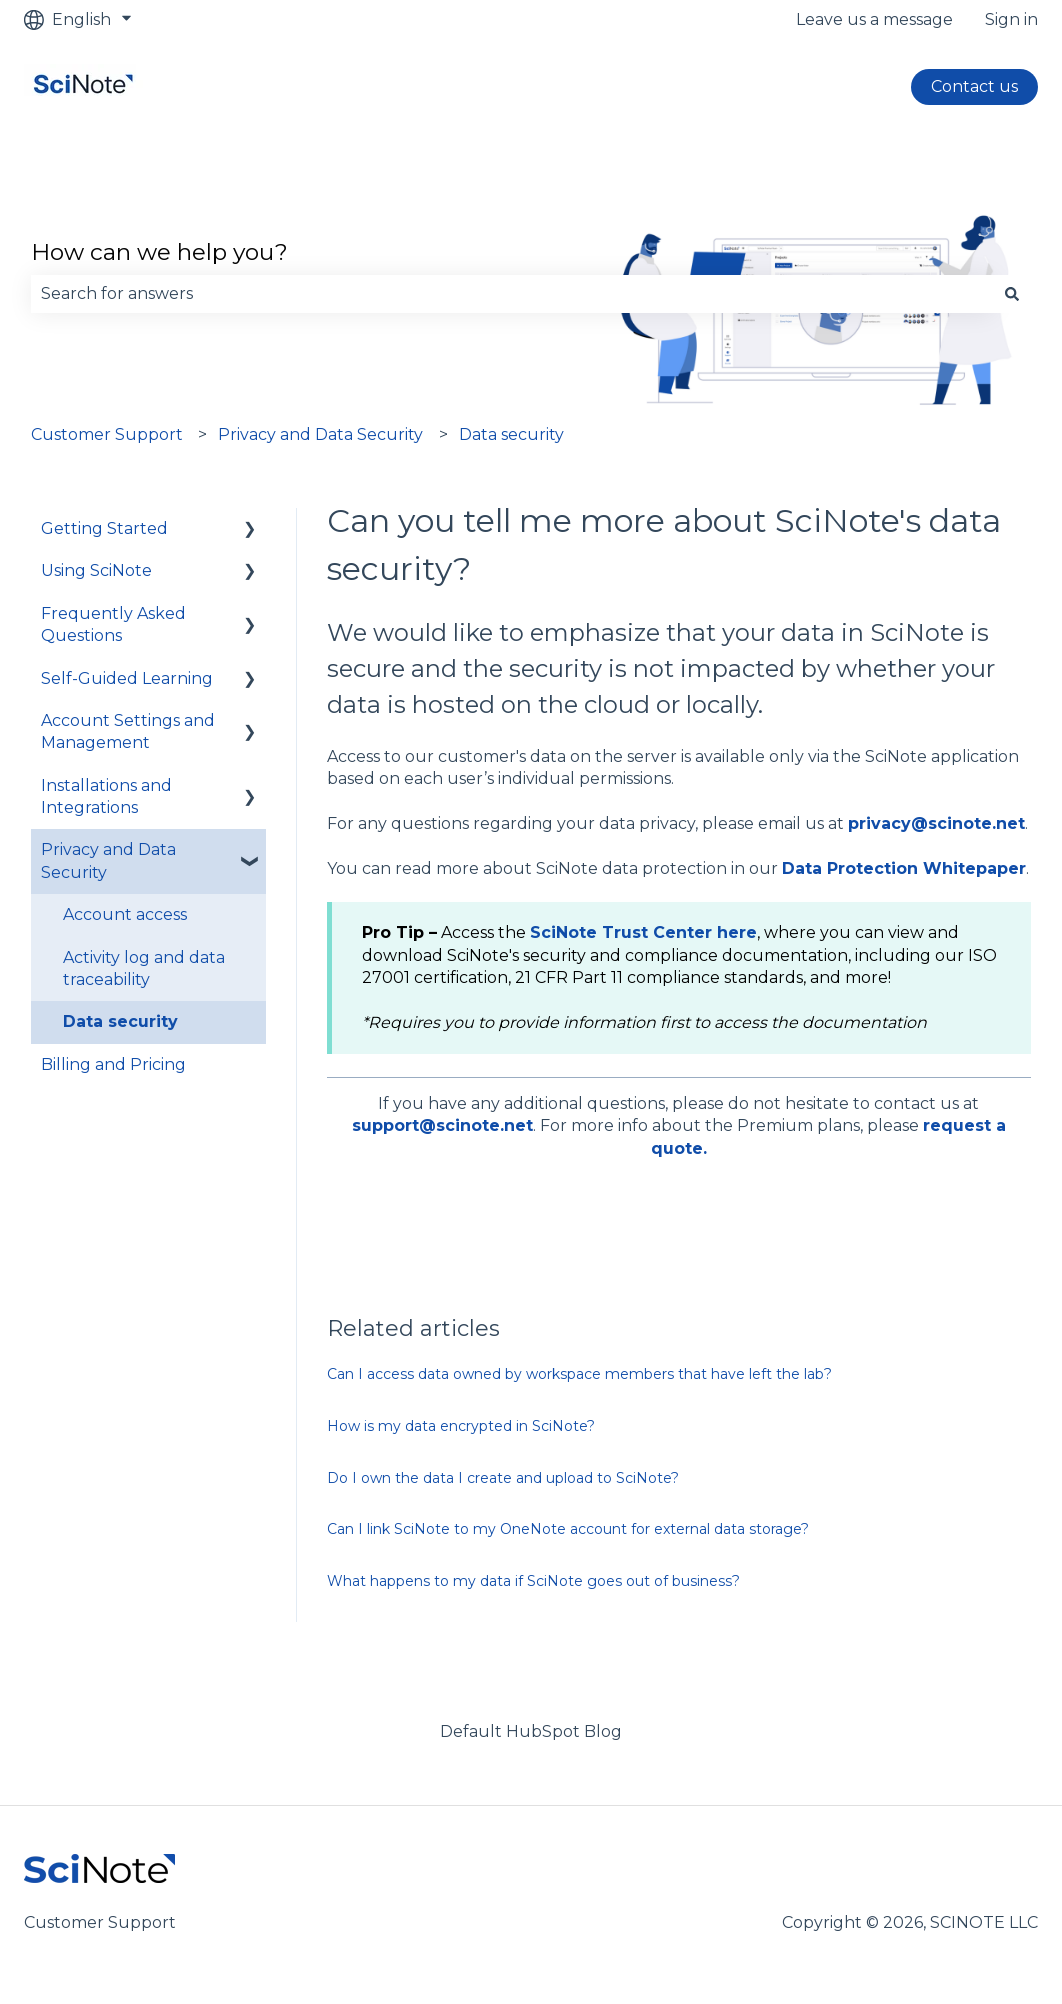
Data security (511, 434)
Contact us (974, 86)
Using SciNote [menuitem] (96, 570)
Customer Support (107, 434)
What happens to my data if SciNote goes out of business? (533, 1581)
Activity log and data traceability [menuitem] (144, 968)
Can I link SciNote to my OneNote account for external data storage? (568, 1529)
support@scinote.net (442, 1125)
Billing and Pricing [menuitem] (113, 1064)
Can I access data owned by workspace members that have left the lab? (579, 1374)
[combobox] (512, 294)
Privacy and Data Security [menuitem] (108, 860)
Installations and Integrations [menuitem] (106, 796)
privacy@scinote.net (936, 823)
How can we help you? (159, 252)
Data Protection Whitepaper (904, 868)
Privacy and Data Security (320, 434)
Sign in (1011, 19)
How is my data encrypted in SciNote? (461, 1426)
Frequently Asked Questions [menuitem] (113, 624)
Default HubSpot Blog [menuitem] (531, 1731)
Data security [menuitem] (120, 1021)
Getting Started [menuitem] (104, 528)
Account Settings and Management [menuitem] (128, 731)
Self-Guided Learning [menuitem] (127, 678)
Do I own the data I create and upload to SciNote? (503, 1478)
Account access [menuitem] (125, 914)
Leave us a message (874, 19)
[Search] (1012, 294)
